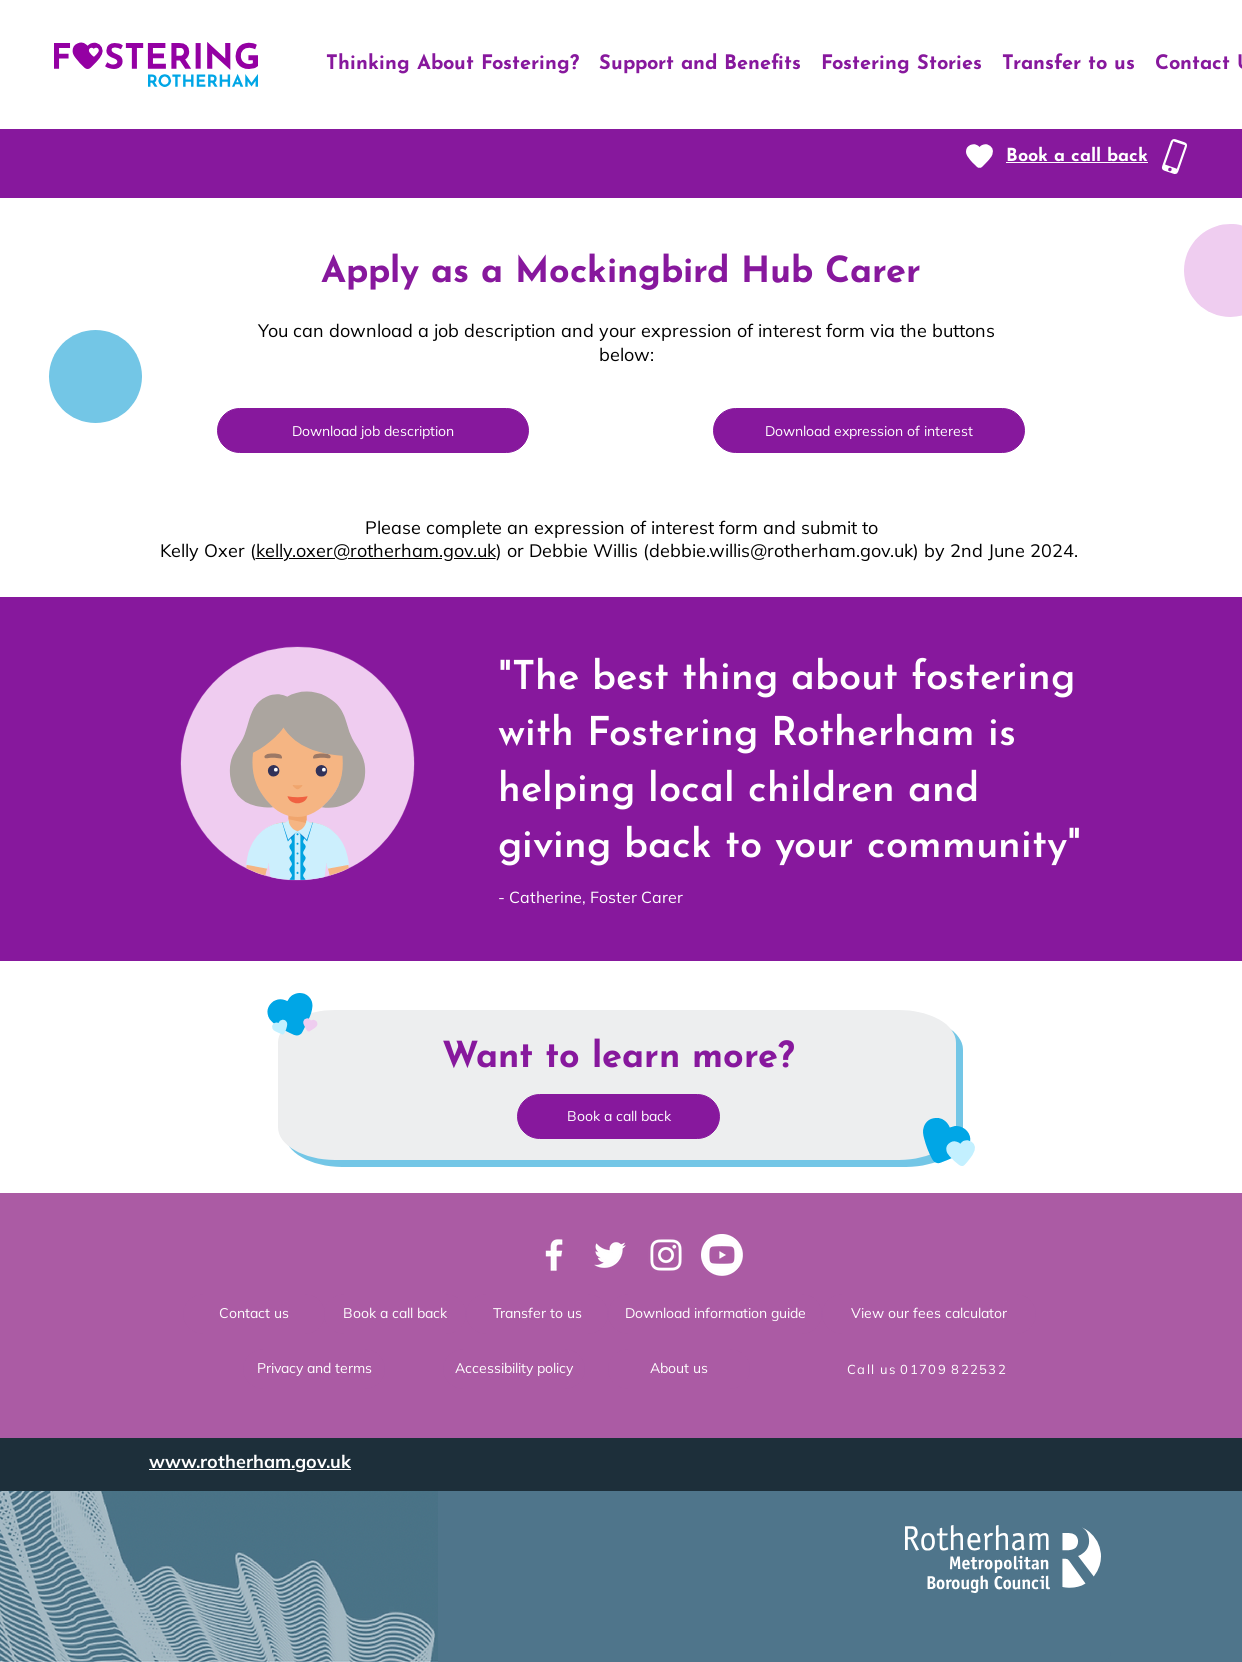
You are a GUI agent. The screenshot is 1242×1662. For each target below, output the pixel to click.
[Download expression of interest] (869, 430)
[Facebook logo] (554, 1255)
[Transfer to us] (537, 1314)
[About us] (679, 1369)
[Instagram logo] (666, 1255)
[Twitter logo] (610, 1255)
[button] (1077, 156)
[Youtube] (722, 1255)
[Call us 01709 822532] (929, 1369)
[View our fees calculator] (929, 1314)
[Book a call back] (395, 1314)
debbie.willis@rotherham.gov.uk (781, 550)
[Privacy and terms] (314, 1369)
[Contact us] (254, 1314)
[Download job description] (373, 430)
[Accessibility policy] (514, 1369)
